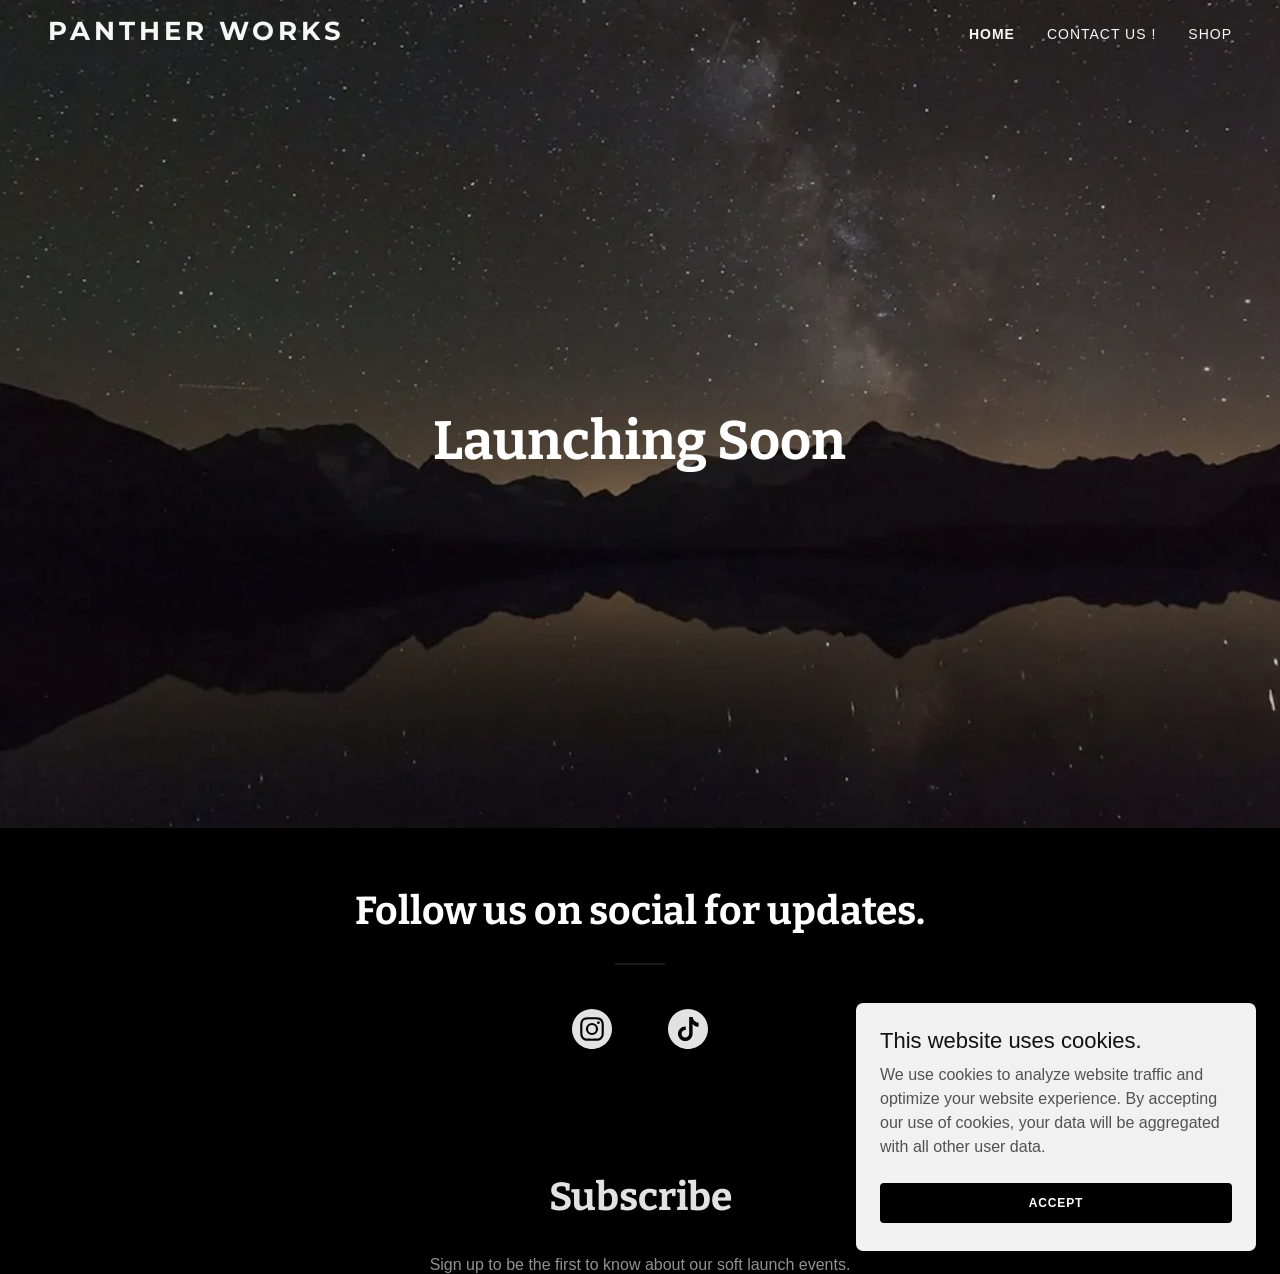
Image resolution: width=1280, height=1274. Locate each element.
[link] (255, 34)
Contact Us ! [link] (1101, 34)
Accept (1056, 1202)
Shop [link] (1210, 34)
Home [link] (992, 34)
